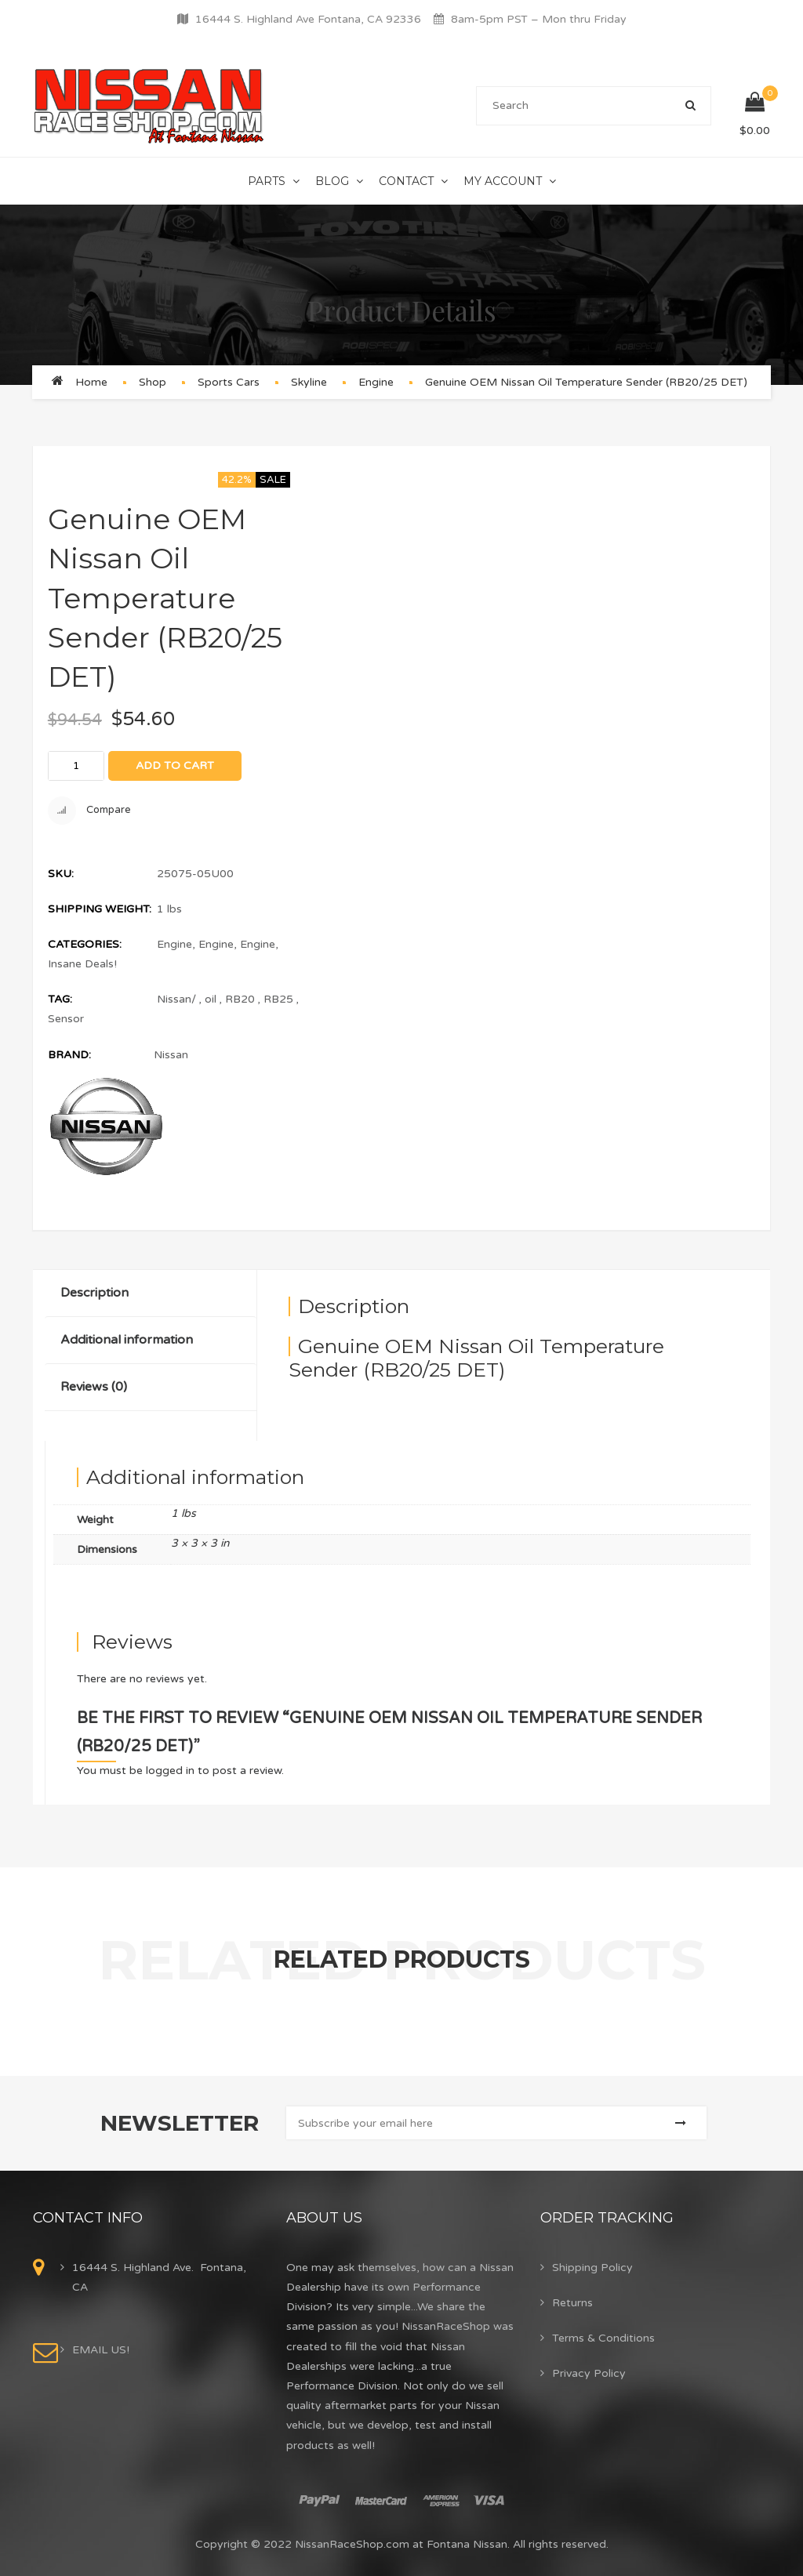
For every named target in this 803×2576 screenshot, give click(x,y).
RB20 (240, 999)
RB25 (278, 999)
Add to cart (175, 765)
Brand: (69, 1054)
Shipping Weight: (99, 909)
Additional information (126, 1340)
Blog (332, 181)
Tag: (60, 999)
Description (94, 1293)
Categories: (85, 944)
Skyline (309, 382)
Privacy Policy (589, 2373)
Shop (152, 382)
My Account (502, 181)
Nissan (171, 1054)
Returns (572, 2302)
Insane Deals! (82, 964)
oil (210, 999)
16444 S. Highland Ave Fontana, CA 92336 (308, 19)
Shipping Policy (592, 2267)
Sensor (66, 1018)
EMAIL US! (100, 2349)
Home (91, 382)
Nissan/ (176, 999)
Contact (406, 181)
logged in (170, 1770)
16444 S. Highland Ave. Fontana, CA (159, 2277)
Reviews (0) (93, 1387)
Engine (376, 382)
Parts (266, 181)
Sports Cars (229, 382)
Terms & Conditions (603, 2338)
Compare (89, 810)
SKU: (61, 873)
